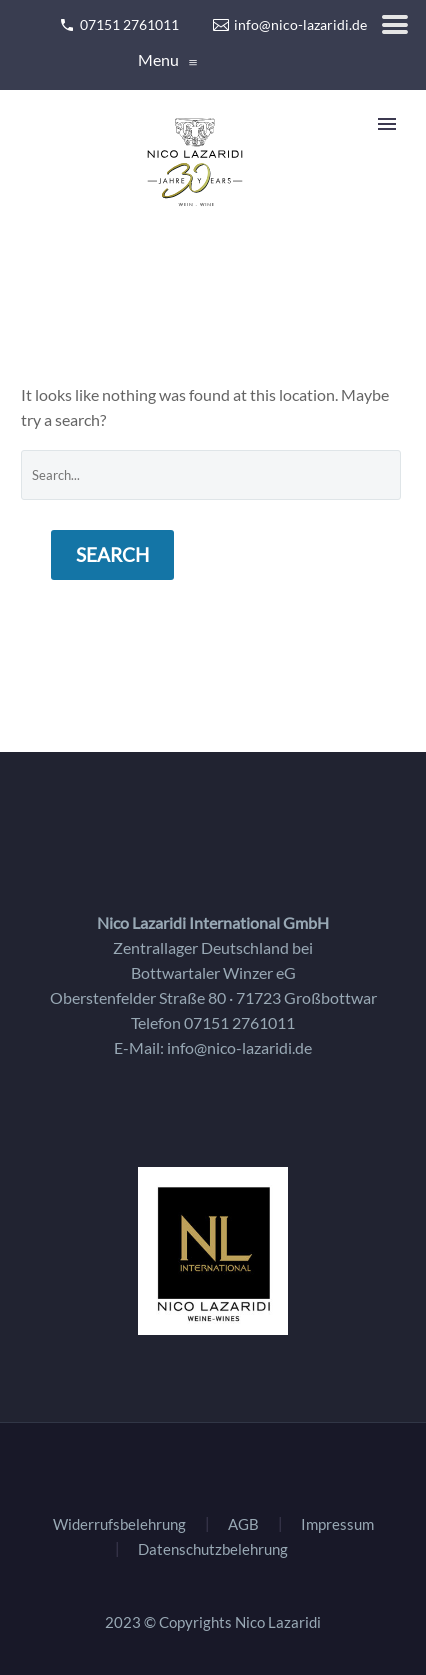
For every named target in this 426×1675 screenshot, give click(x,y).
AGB (243, 1524)
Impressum (337, 1524)
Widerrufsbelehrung (119, 1524)
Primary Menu (387, 124)
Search (112, 554)
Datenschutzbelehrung (213, 1549)
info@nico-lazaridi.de (239, 1047)
